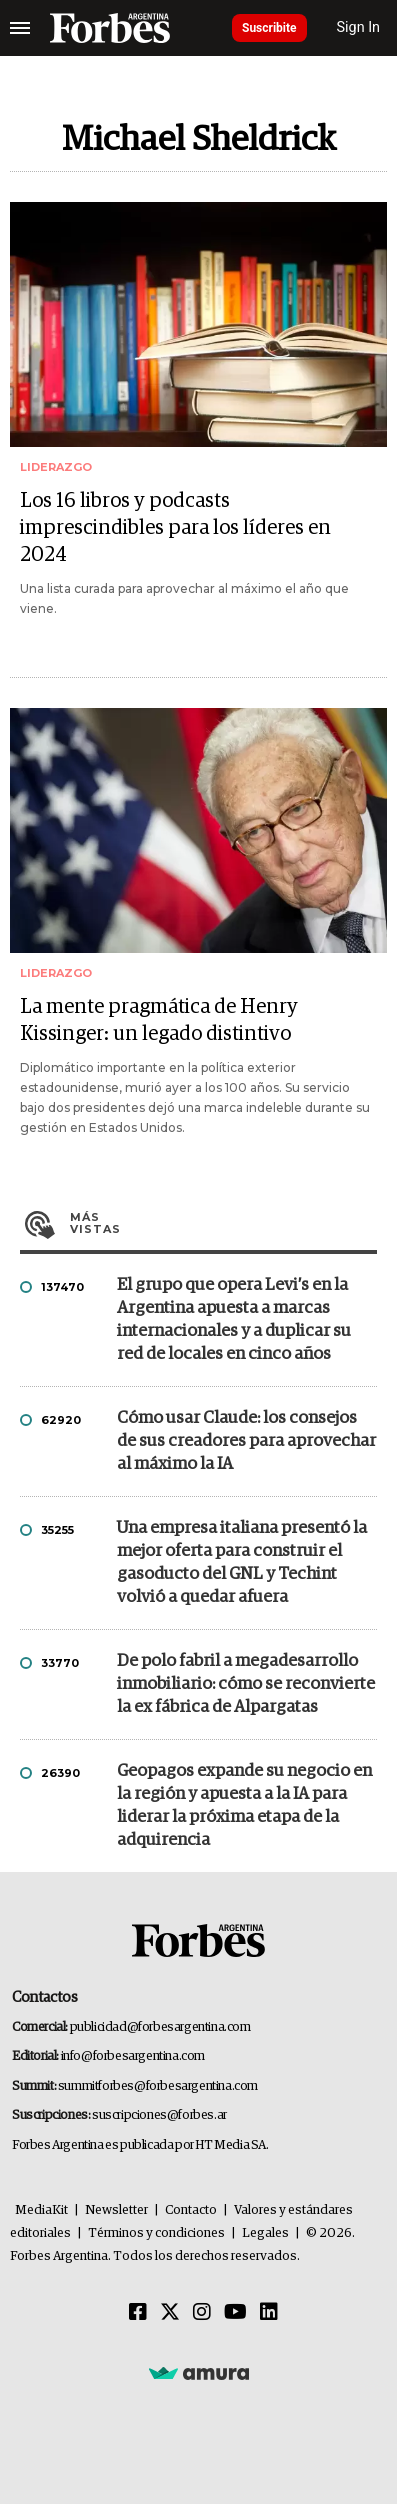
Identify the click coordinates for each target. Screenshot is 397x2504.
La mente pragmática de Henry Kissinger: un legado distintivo (159, 1020)
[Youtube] (235, 2313)
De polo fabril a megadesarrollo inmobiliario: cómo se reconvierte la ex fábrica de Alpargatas (246, 1684)
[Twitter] (170, 2313)
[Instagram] (202, 2313)
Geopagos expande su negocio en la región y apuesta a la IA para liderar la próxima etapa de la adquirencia (244, 1806)
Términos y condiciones (156, 2233)
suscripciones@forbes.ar (159, 2115)
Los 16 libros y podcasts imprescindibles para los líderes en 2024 (175, 528)
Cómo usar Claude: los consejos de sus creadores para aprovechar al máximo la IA (246, 1441)
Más (223, 1223)
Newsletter (116, 2210)
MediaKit (41, 2210)
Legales (265, 2233)
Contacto (191, 2210)
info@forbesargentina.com (133, 2056)
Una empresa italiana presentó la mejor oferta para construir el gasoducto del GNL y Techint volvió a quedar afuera (242, 1563)
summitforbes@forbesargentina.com (158, 2086)
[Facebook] (138, 2313)
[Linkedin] (269, 2313)
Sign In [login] (359, 27)
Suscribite (269, 28)
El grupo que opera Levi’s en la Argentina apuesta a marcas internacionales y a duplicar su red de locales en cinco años (234, 1320)
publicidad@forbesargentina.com (160, 2027)
